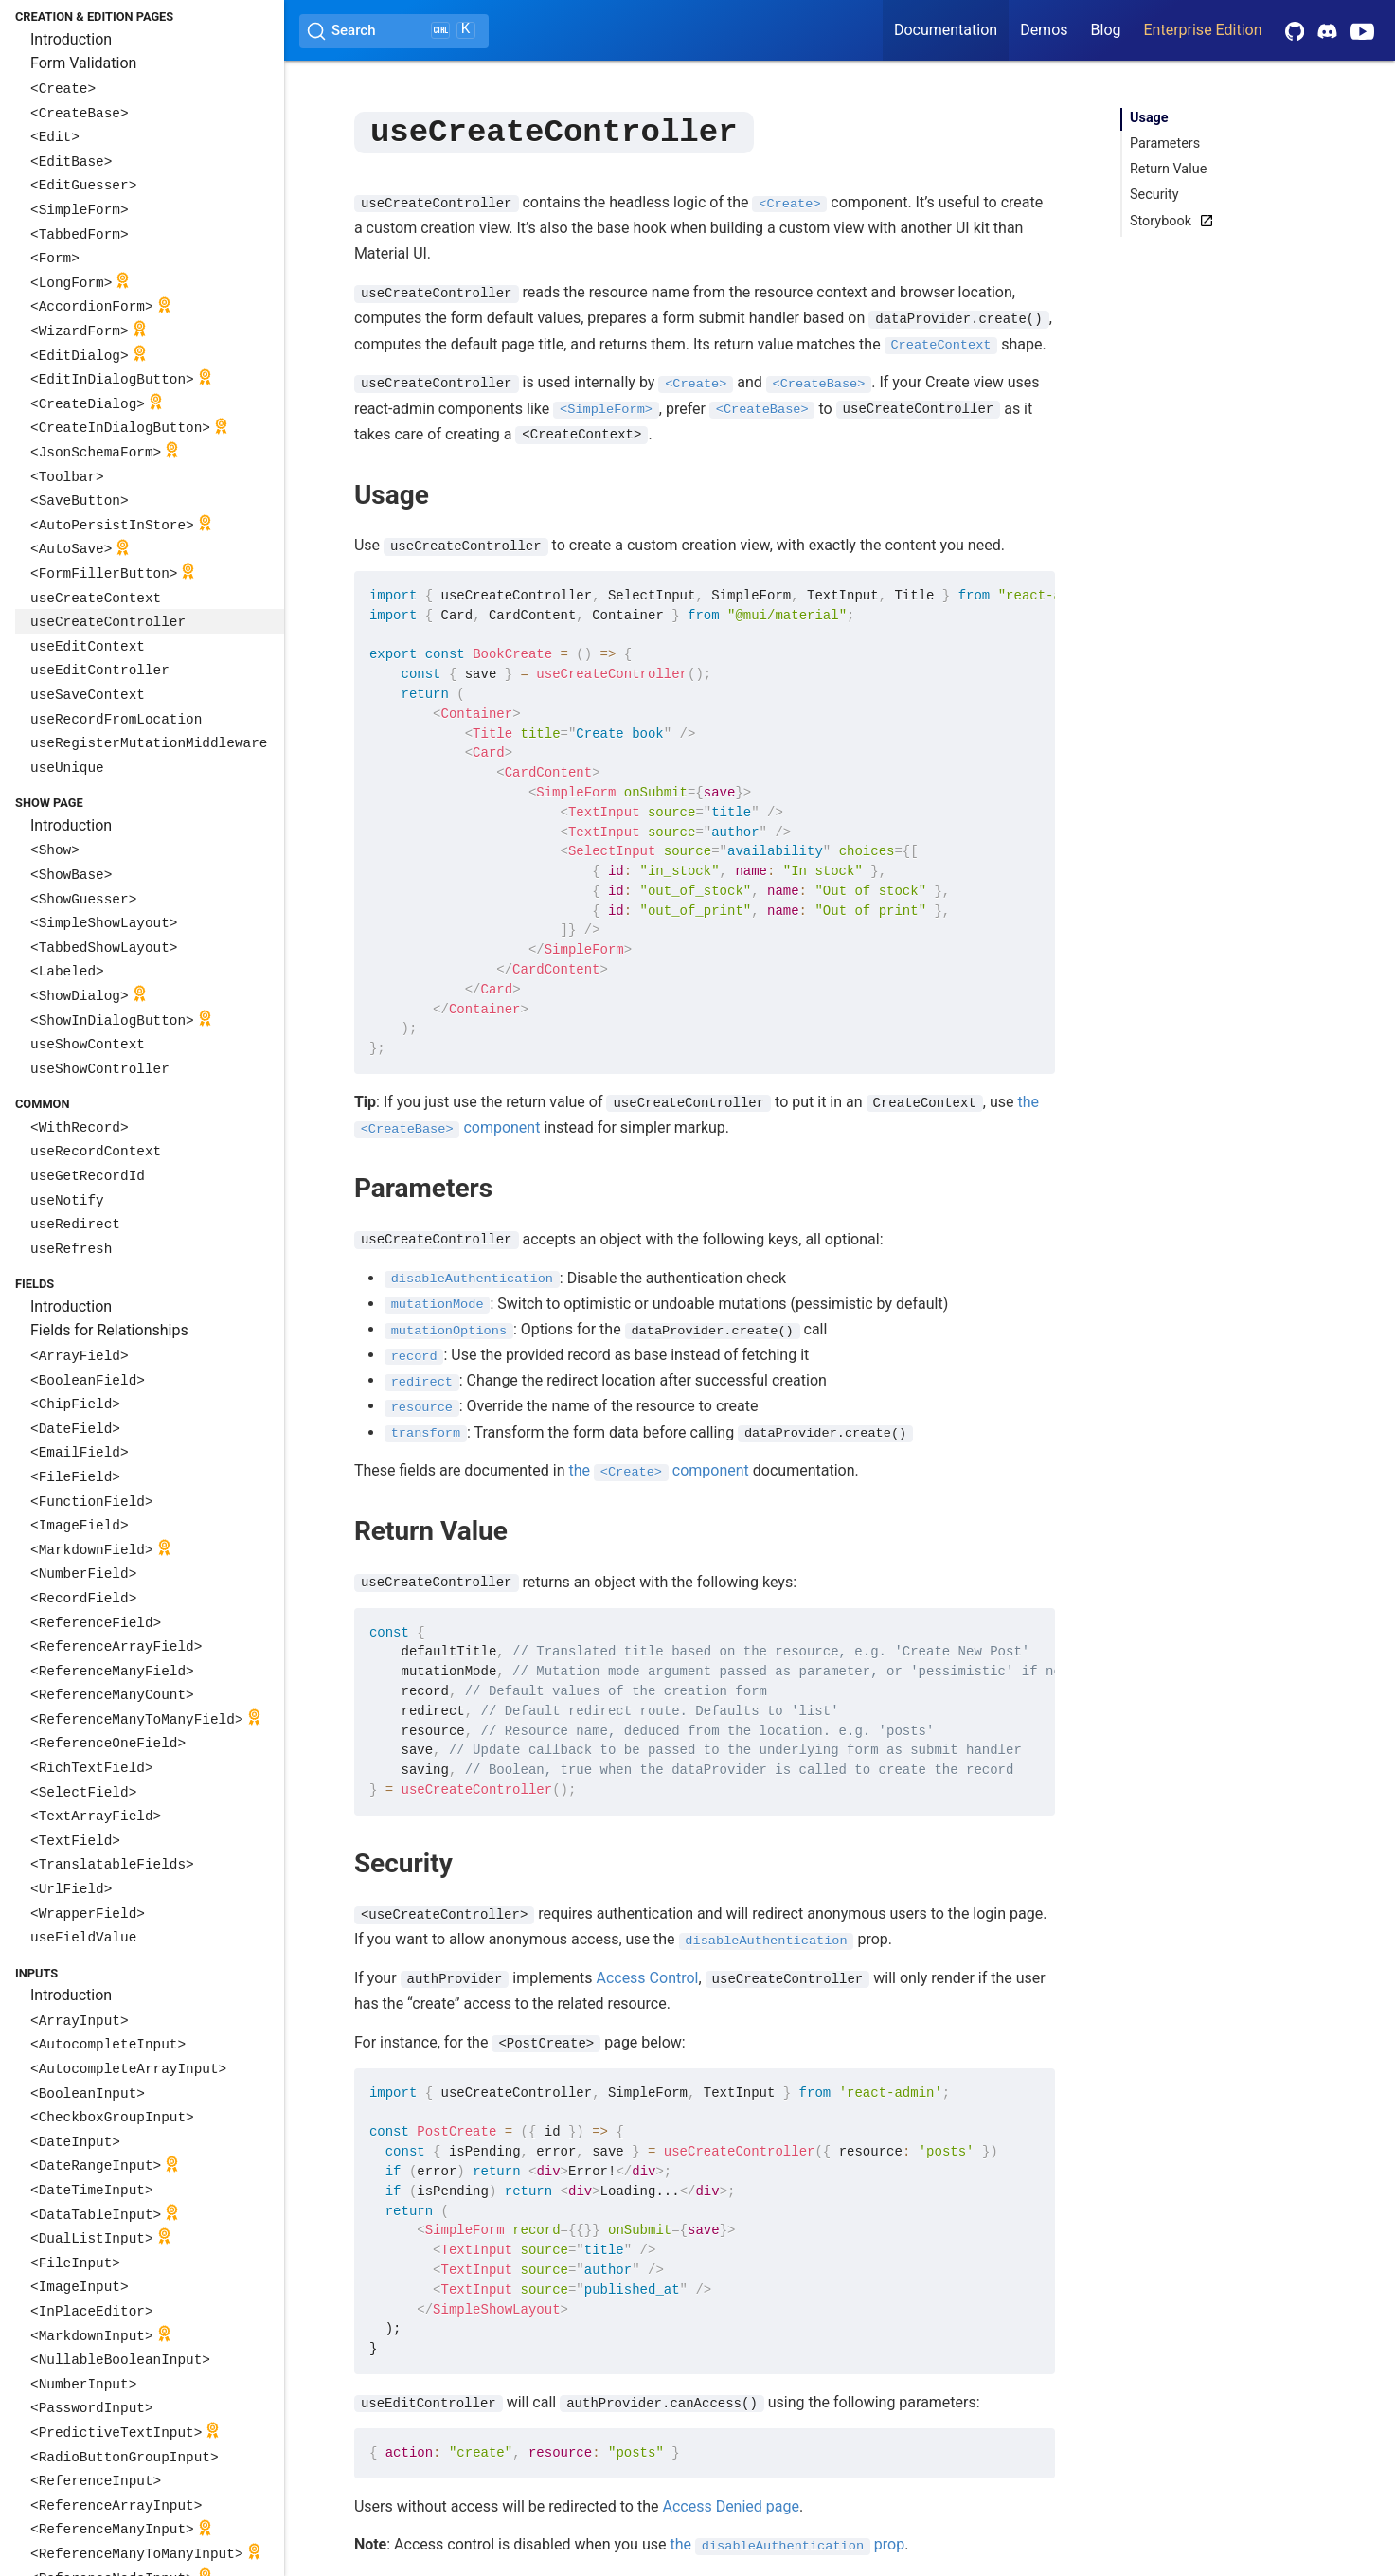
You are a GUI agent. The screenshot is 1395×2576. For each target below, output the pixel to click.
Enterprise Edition (1203, 30)
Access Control (647, 1977)
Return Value (1168, 169)
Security (1154, 195)
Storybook (1168, 221)
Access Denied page (730, 2505)
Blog (1106, 30)
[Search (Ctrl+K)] (394, 31)
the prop (787, 2543)
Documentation (945, 30)
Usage (1149, 118)
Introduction (71, 39)
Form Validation (83, 63)
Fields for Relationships (109, 1330)
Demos (1043, 30)
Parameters (1165, 143)
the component (658, 1469)
